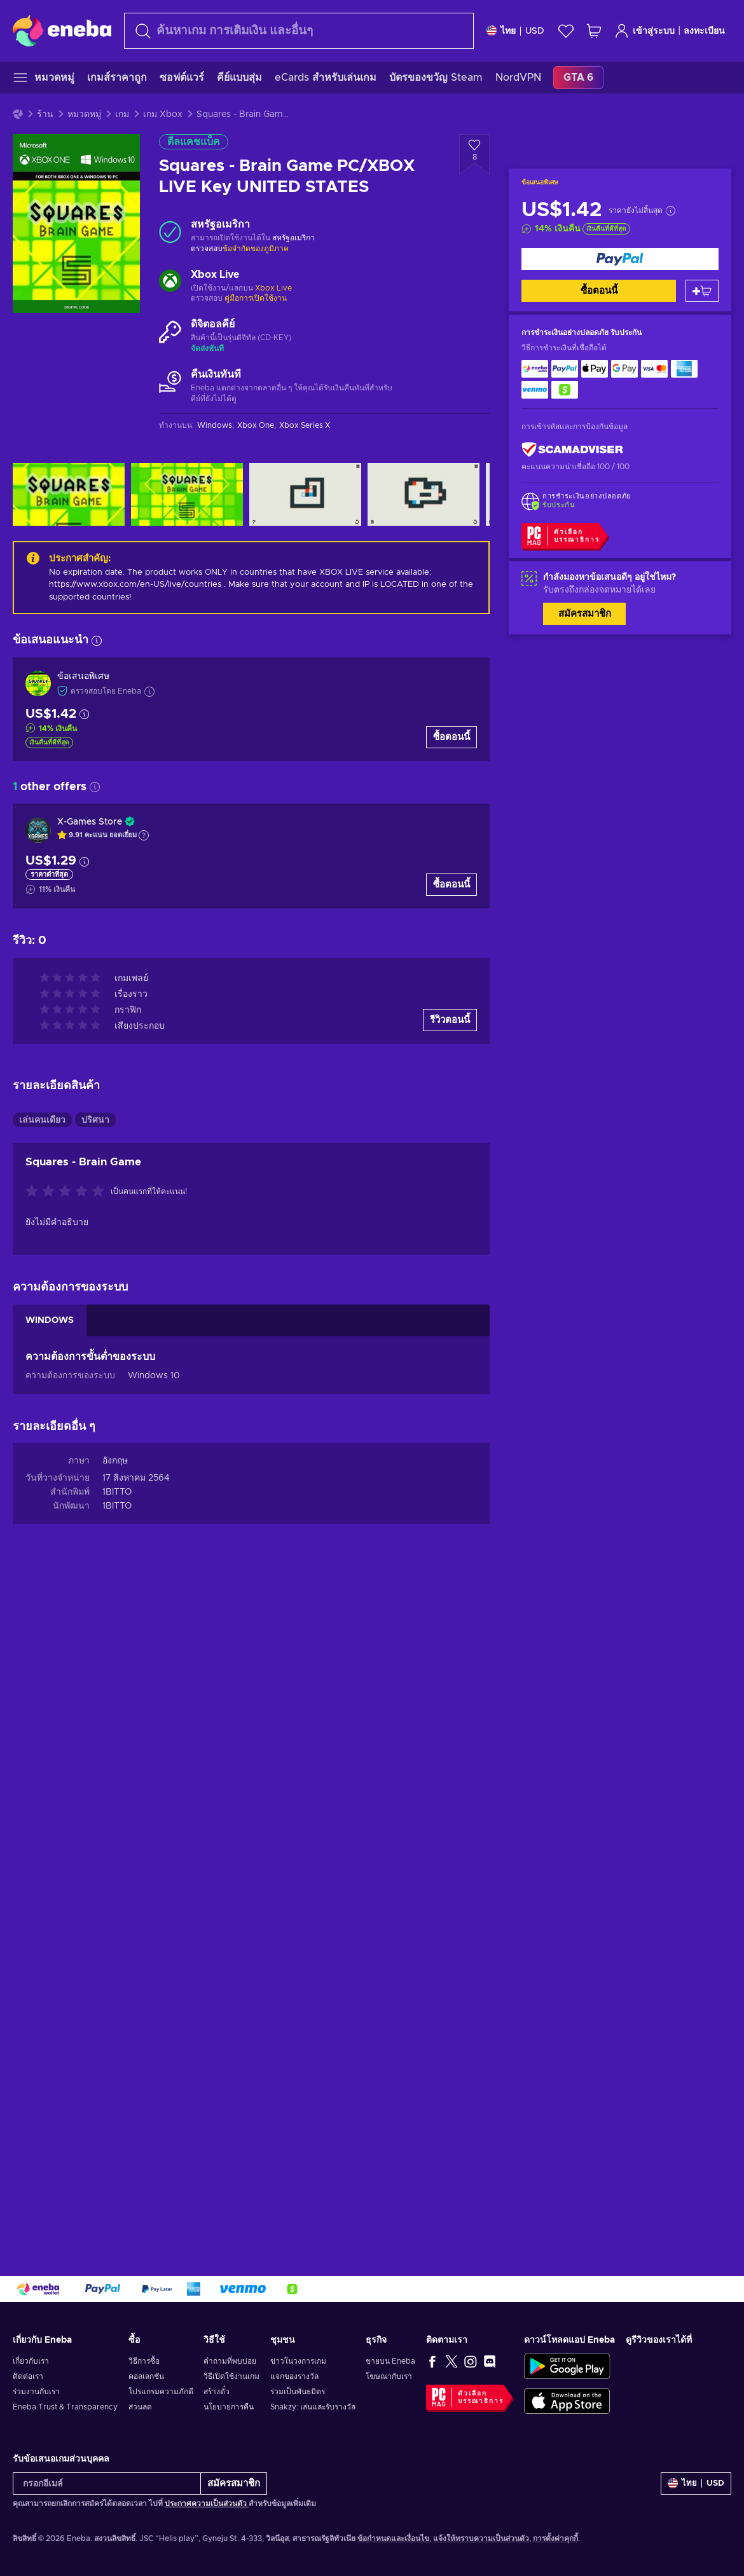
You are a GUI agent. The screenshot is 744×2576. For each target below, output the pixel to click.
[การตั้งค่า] (515, 31)
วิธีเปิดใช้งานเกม (231, 2376)
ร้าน (45, 114)
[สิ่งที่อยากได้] (566, 31)
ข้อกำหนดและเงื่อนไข (393, 2538)
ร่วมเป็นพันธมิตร (297, 2391)
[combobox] (299, 30)
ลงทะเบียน (704, 31)
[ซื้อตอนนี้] (620, 259)
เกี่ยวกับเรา (31, 2361)
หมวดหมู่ (84, 114)
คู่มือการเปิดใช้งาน (255, 298)
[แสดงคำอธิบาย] (144, 835)
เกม (122, 114)
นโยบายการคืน (228, 2407)
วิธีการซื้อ (144, 2361)
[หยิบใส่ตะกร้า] (702, 291)
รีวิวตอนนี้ (450, 1020)
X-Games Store (89, 822)
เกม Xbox (163, 114)
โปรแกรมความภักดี (160, 2391)
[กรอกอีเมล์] (107, 2483)
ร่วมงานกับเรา (36, 2391)
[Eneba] (62, 30)
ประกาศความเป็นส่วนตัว (207, 2503)
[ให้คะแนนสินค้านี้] (68, 1192)
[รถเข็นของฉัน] (594, 31)
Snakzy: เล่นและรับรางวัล (312, 2407)
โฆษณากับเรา (389, 2376)
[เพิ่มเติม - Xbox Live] (170, 282)
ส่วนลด (140, 2407)
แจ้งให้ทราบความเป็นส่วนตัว (481, 2538)
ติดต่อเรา (28, 2376)
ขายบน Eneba (390, 2361)
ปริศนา (95, 1120)
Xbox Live (273, 288)
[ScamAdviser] (572, 450)
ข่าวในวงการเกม (298, 2361)
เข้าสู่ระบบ (644, 31)
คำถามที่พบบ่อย (229, 2361)
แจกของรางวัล (294, 2376)
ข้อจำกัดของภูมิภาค (256, 248)
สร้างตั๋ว (216, 2391)
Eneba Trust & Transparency (65, 2407)
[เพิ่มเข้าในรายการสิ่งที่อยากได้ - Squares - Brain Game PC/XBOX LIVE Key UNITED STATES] (474, 154)
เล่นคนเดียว (42, 1120)
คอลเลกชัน (146, 2376)
